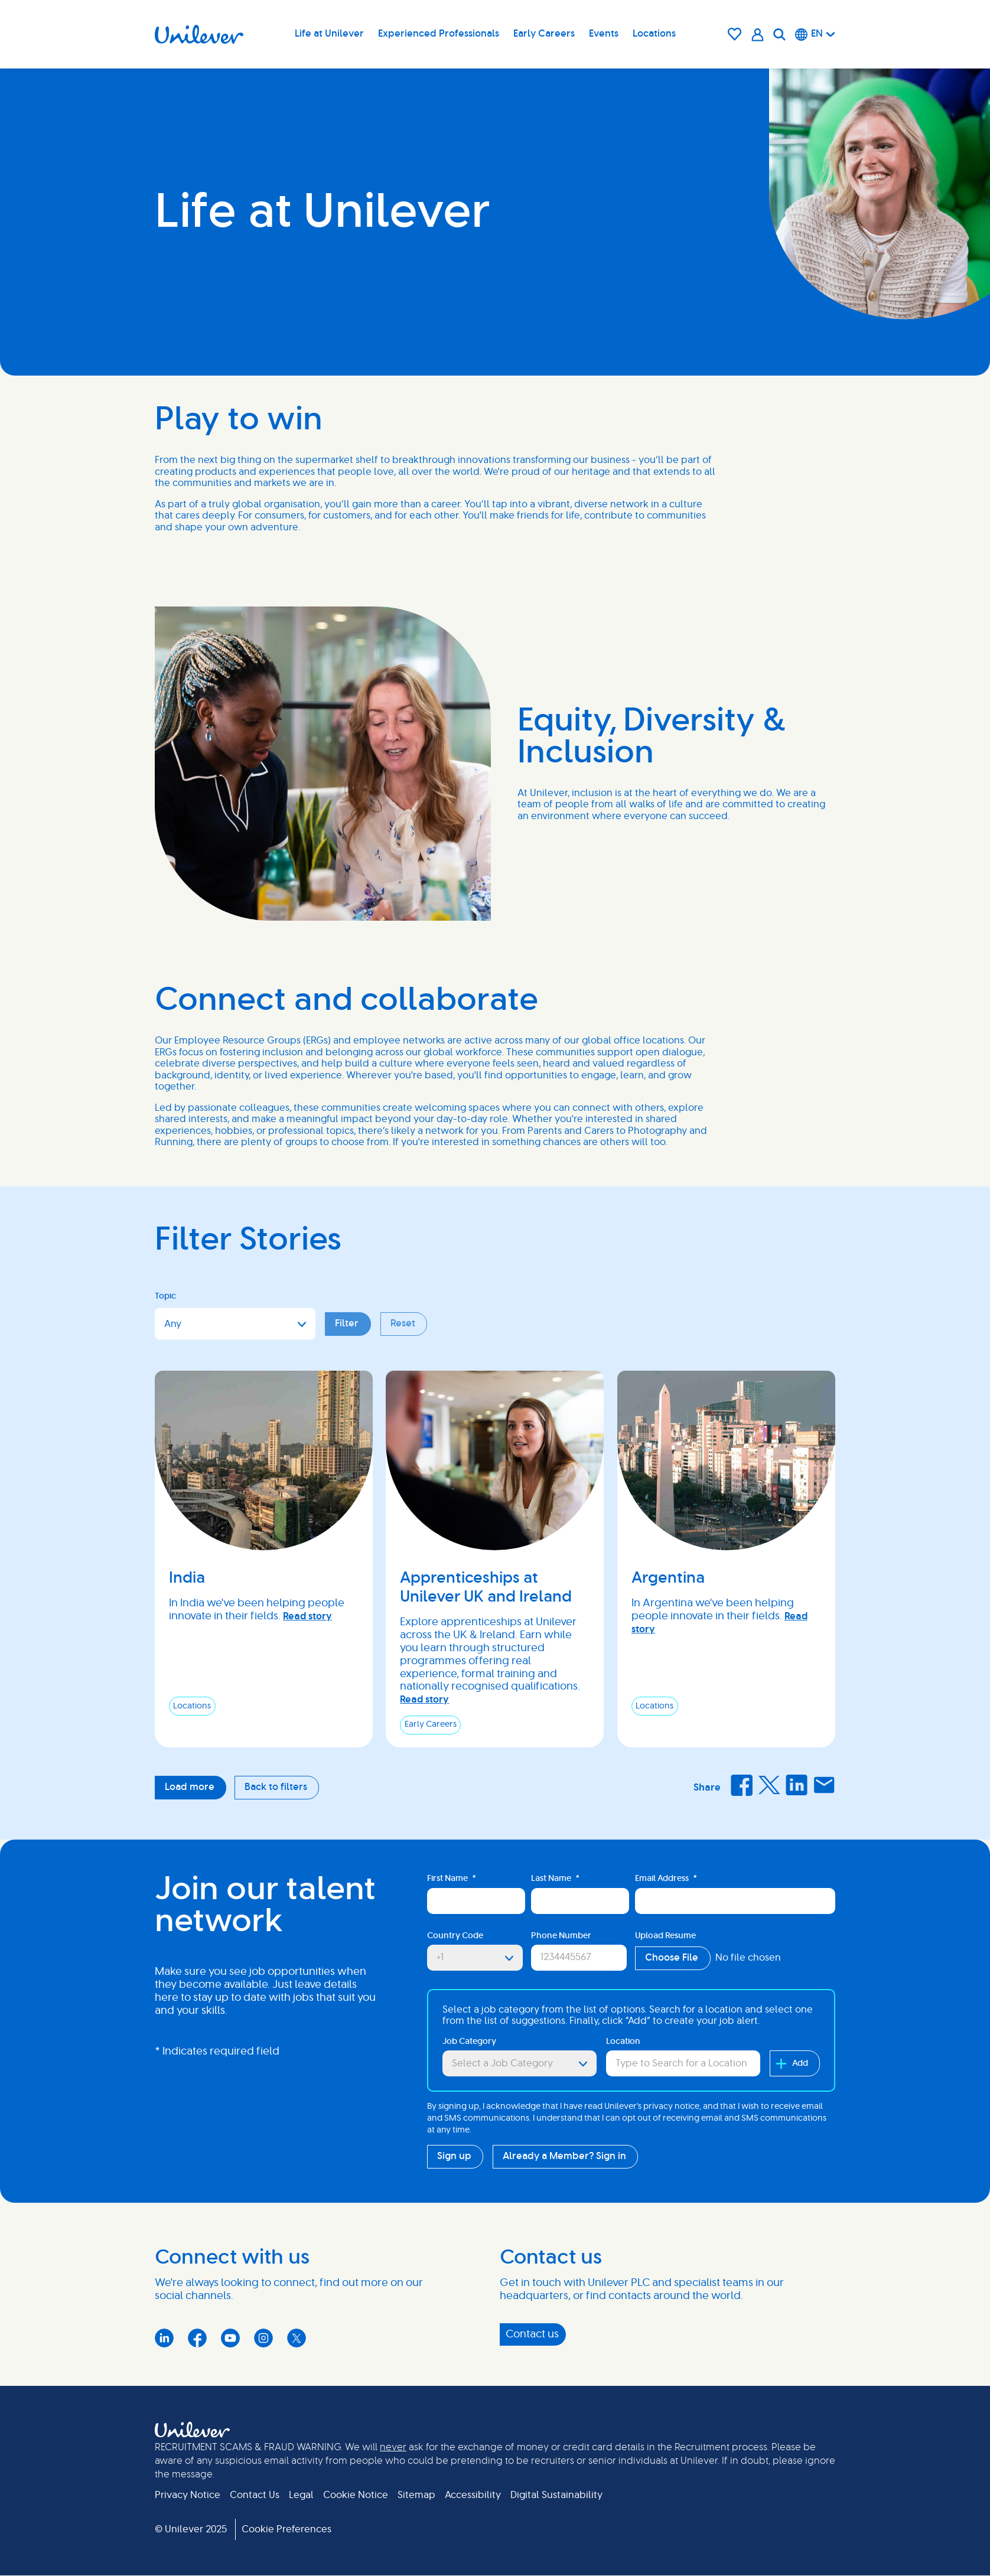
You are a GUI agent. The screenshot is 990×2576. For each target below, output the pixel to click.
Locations (654, 33)
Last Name (555, 1879)
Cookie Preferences (286, 2529)
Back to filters (276, 1787)
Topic (165, 1296)
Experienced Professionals (438, 33)
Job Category (469, 2041)
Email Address (666, 1879)
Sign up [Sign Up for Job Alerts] (454, 2156)
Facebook (741, 1784)
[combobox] (683, 2063)
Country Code (455, 1936)
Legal (301, 2495)
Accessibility (473, 2495)
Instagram (263, 2338)
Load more (189, 1787)
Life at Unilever (329, 33)
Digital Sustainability (556, 2495)
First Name (451, 1879)
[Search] (779, 34)
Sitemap (416, 2495)
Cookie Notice (355, 2495)
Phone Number (561, 1936)
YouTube (230, 2338)
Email (824, 1784)
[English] (815, 34)
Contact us (532, 2334)
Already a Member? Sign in (564, 2156)
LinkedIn (796, 1784)
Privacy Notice (187, 2495)
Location (623, 2041)
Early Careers (544, 33)
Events (603, 33)
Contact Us (254, 2495)
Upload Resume (665, 1936)
